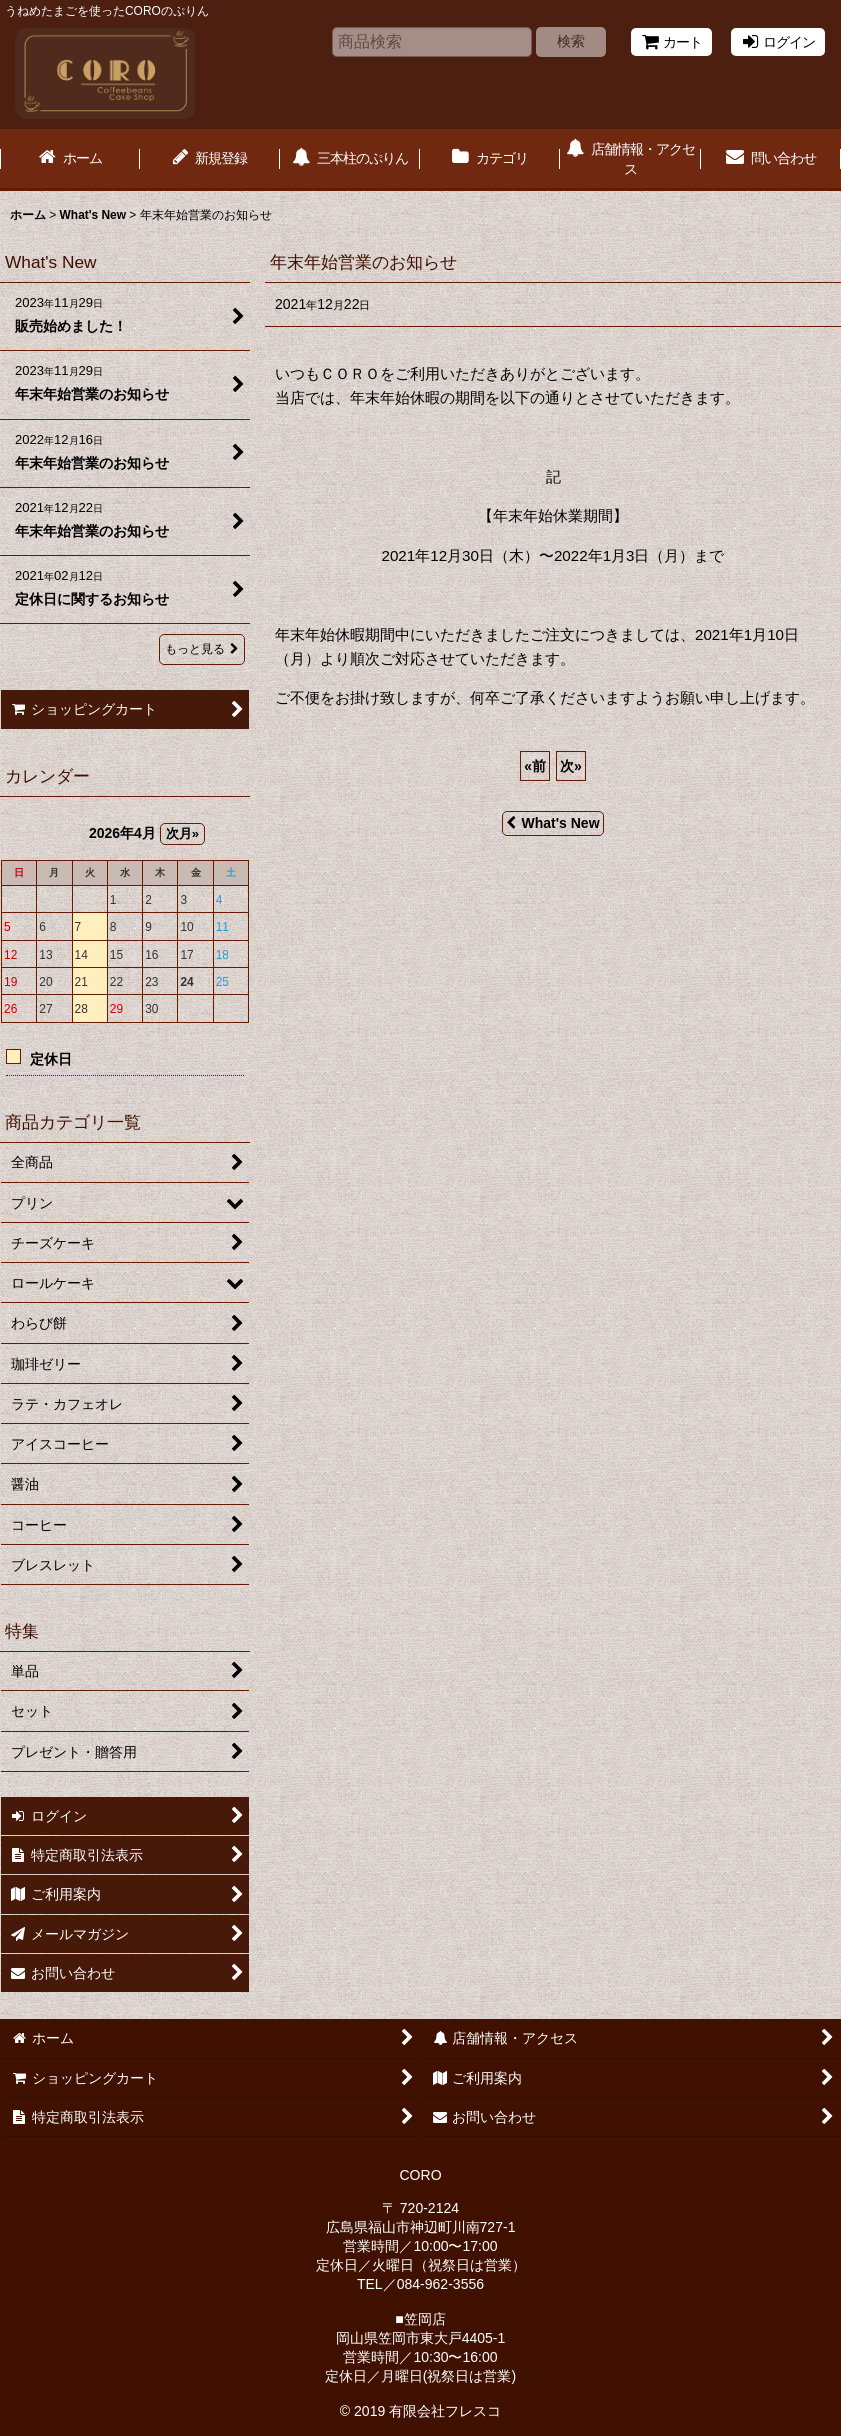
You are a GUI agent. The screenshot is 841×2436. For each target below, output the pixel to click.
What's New (552, 823)
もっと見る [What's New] (202, 649)
